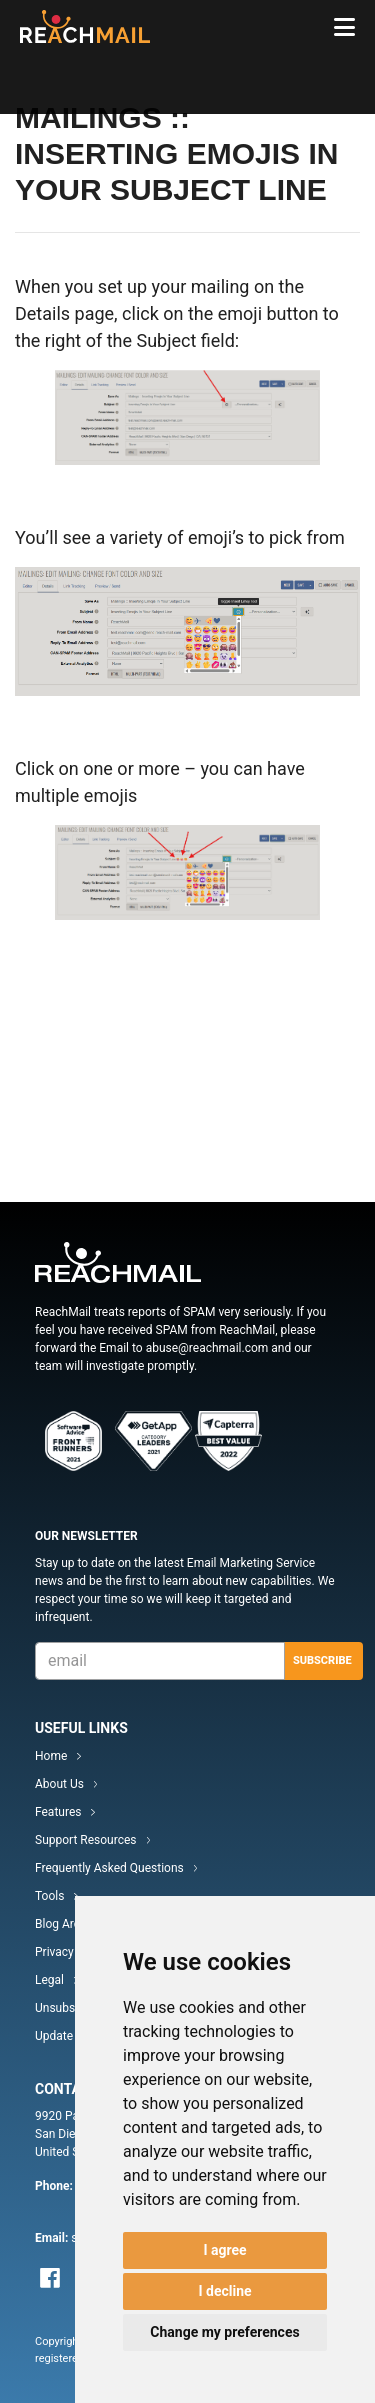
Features (58, 1812)
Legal (49, 1980)
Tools (49, 1896)
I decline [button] (224, 2291)
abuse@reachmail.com (207, 1348)
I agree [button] (224, 2250)
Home (51, 1756)
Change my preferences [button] (224, 2332)
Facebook (50, 2278)
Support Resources (86, 1840)
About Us (59, 1784)
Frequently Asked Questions (109, 1868)
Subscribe (322, 1660)
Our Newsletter (86, 1536)
